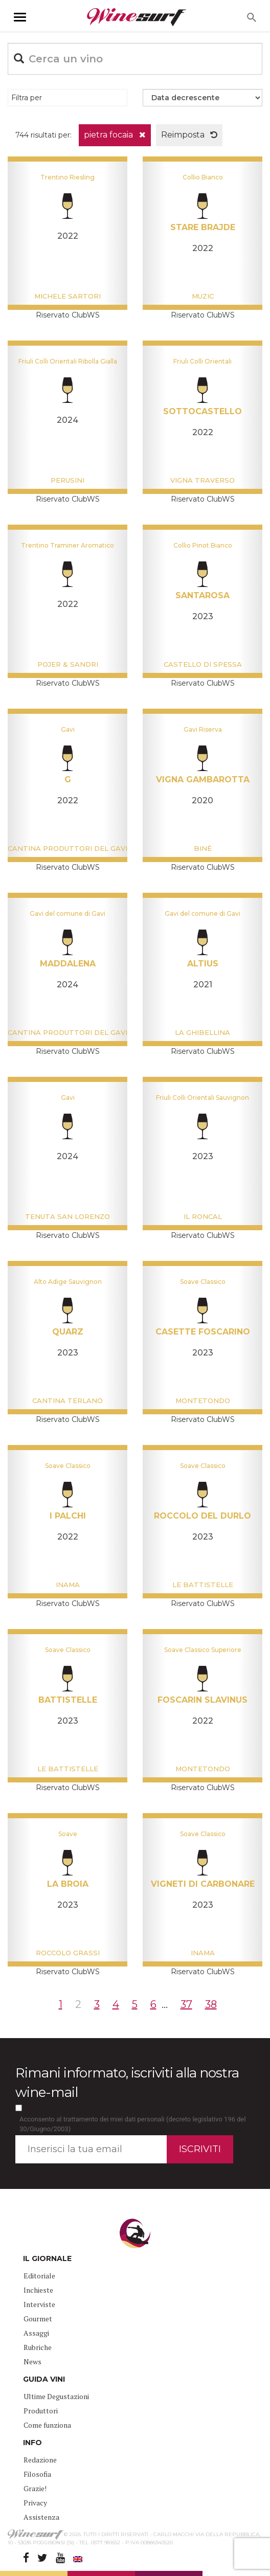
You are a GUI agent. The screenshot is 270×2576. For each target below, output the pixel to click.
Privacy (35, 2502)
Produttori (41, 2410)
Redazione (40, 2460)
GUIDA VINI (44, 2379)
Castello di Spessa (203, 664)
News (32, 2361)
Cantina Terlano (67, 1400)
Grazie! (35, 2488)
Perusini (67, 480)
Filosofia (37, 2474)
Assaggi (36, 2333)
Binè (203, 848)
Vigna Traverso (202, 480)
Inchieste (38, 2290)
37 (186, 2004)
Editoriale (39, 2275)
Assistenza (41, 2517)
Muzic (203, 296)
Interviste (39, 2304)
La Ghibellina (202, 1032)
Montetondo (202, 1400)
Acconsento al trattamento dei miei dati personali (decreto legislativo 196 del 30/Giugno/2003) (132, 2124)
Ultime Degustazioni (56, 2396)
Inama (68, 1584)
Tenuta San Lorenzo (67, 1216)
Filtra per (26, 97)
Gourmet (38, 2318)
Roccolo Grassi (68, 1953)
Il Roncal (203, 1216)
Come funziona (47, 2425)
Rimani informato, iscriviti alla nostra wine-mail (127, 2082)
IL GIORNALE (47, 2258)
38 (211, 2004)
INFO (32, 2442)
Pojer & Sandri (67, 664)
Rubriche (38, 2347)
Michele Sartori (67, 296)
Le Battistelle (202, 1584)
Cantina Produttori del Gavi (67, 848)
